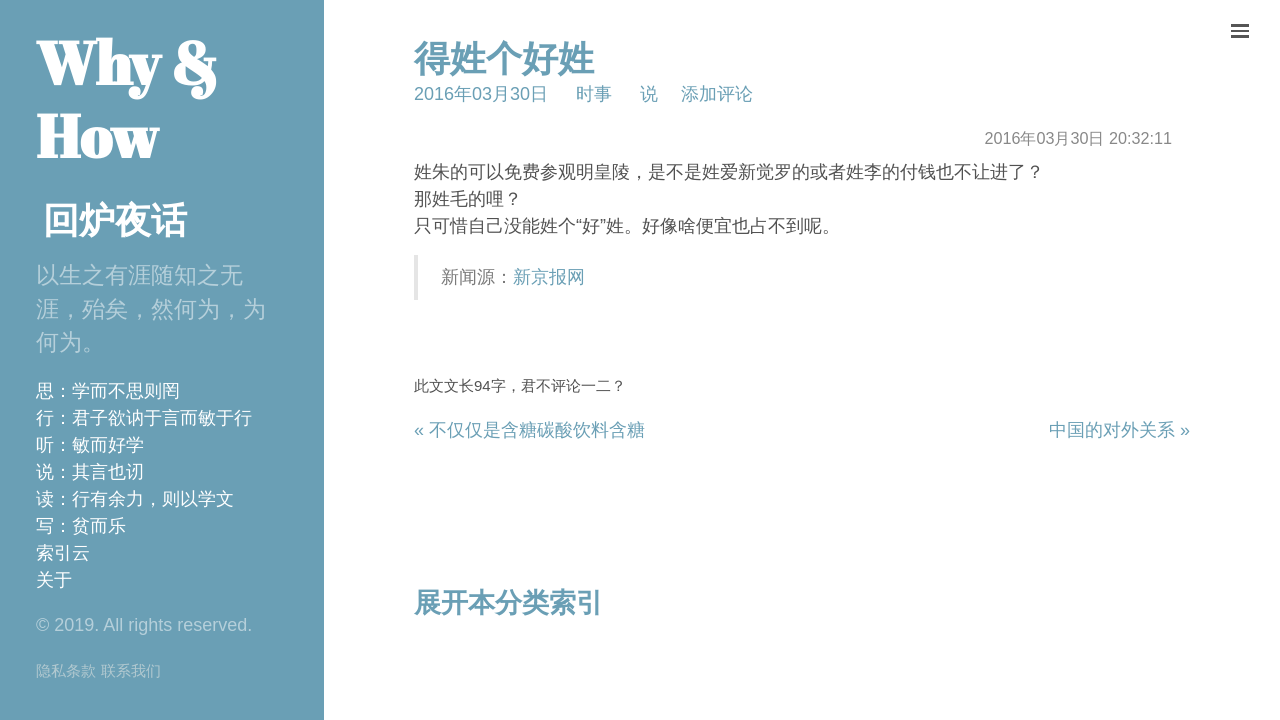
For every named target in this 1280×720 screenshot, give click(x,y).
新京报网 (549, 277)
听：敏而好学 (90, 445)
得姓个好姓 (504, 58)
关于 (54, 580)
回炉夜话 (115, 220)
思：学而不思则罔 (108, 391)
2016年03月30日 (481, 94)
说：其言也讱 (90, 472)
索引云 (63, 553)
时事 (594, 94)
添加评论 (717, 94)
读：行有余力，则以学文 (135, 499)
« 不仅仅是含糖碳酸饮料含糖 (529, 430)
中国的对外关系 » (1119, 430)
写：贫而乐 (81, 526)
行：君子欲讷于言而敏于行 (144, 418)
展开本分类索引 (508, 603)
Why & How (127, 99)
